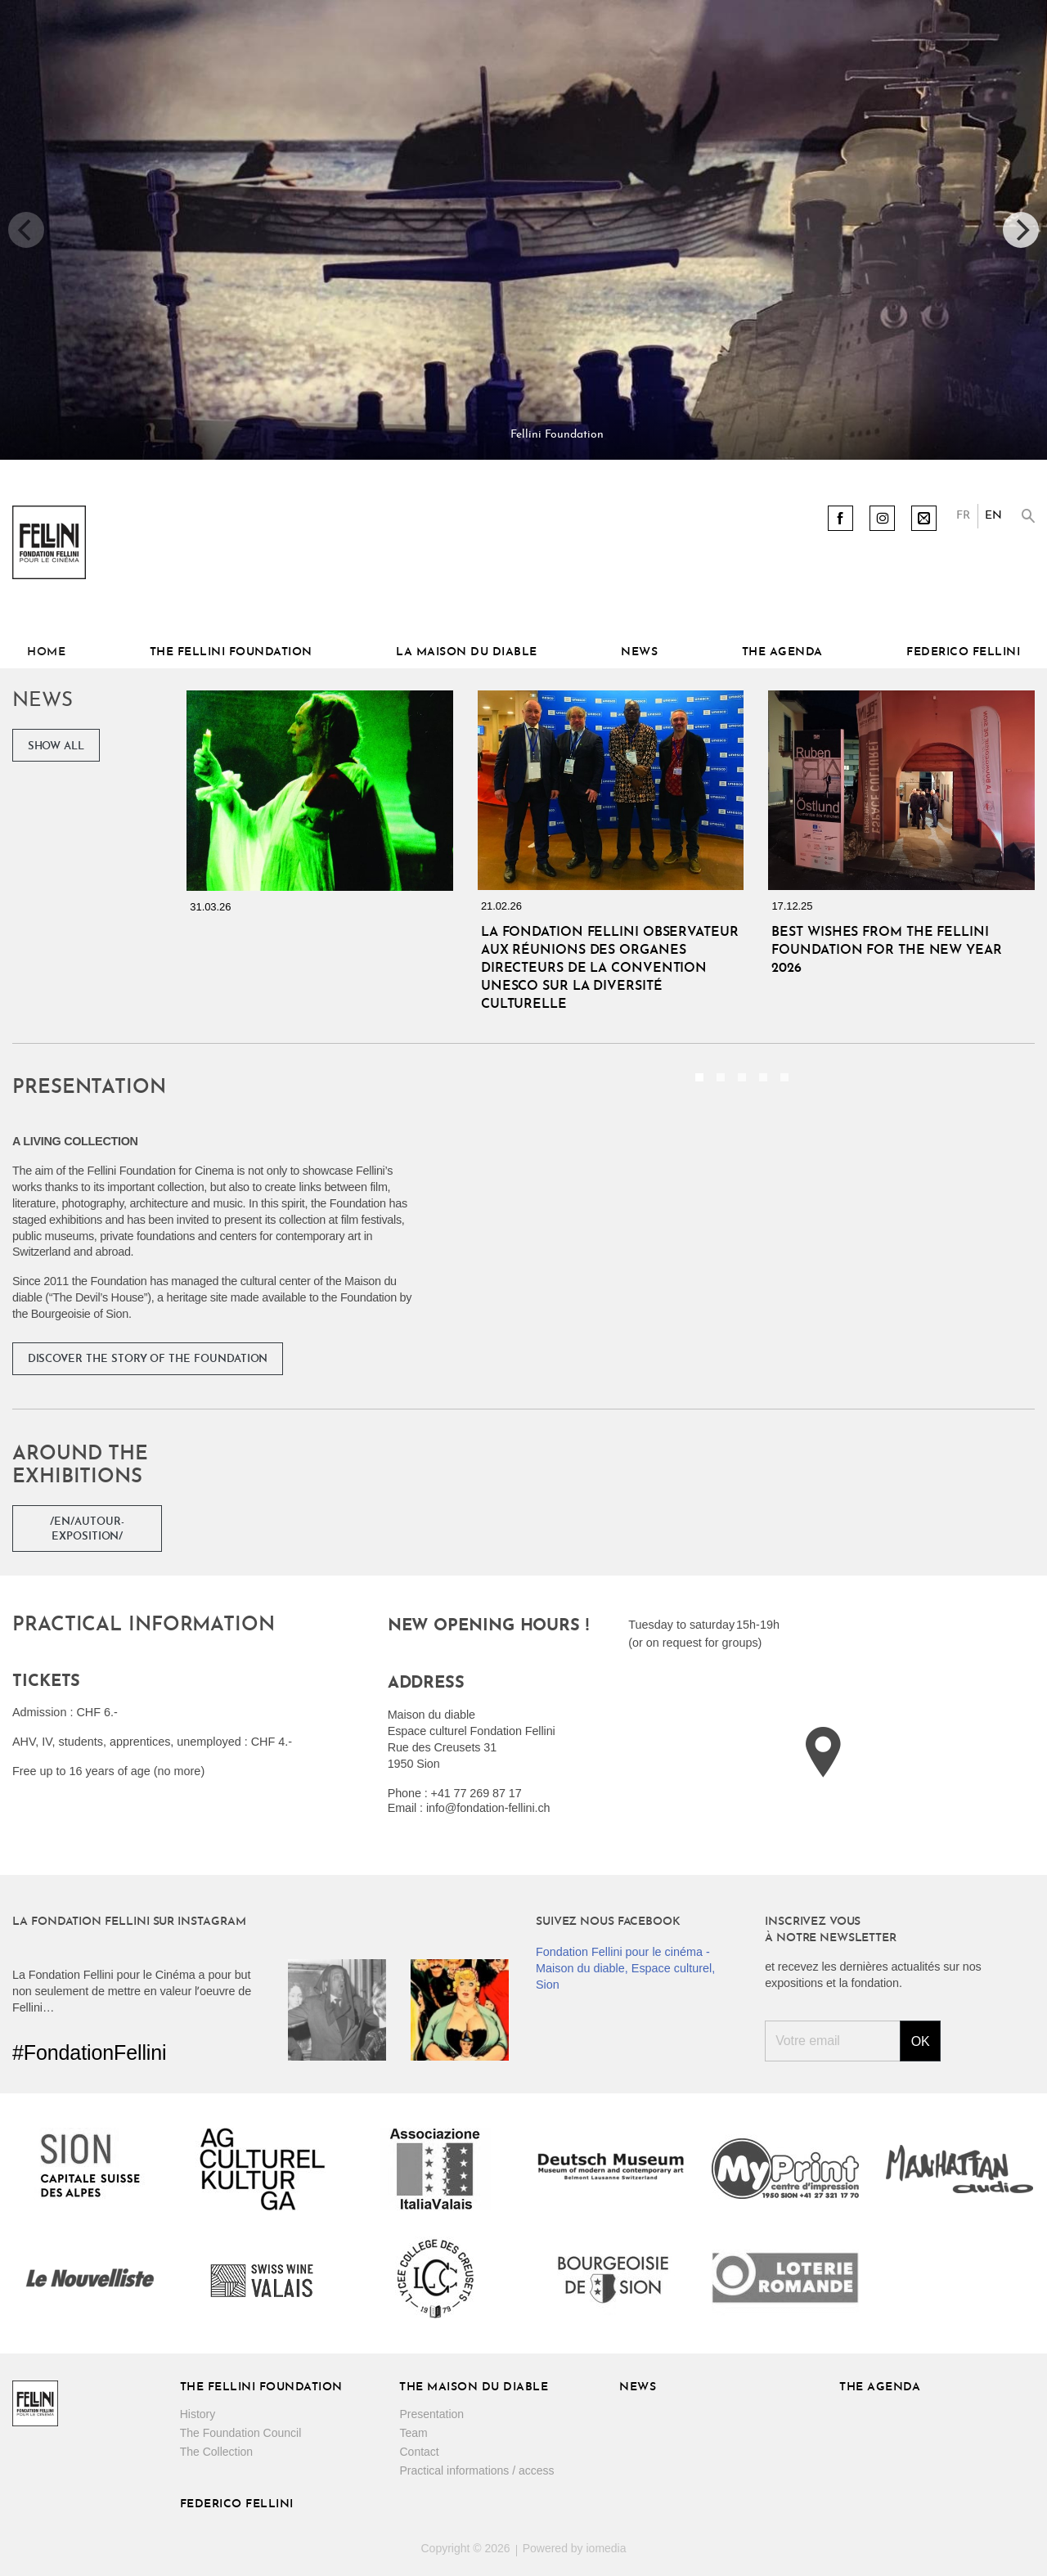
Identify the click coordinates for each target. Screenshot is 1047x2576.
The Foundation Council (241, 2432)
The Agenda (782, 652)
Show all (56, 746)
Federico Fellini (963, 652)
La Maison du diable (466, 652)
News (639, 652)
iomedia (606, 2548)
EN (993, 516)
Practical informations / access (476, 2470)
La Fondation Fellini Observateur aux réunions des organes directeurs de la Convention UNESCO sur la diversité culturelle (610, 968)
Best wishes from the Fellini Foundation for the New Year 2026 (886, 950)
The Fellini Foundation (231, 652)
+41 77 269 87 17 (476, 1793)
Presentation (431, 2414)
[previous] (26, 230)
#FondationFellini (89, 2052)
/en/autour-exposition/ (87, 1529)
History (198, 2414)
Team (413, 2432)
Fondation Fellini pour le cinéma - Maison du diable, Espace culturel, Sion (625, 1968)
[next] (1021, 230)
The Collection (217, 2451)
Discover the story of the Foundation (148, 1359)
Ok (920, 2041)
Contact (418, 2451)
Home (46, 652)
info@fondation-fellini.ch (488, 1807)
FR (963, 516)
